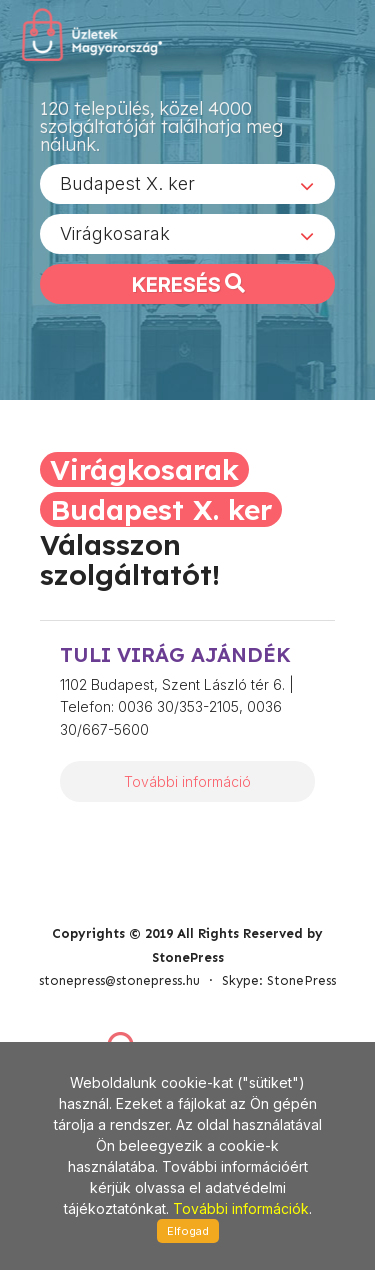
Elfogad (188, 1231)
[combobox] (187, 184)
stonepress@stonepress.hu (119, 980)
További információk (241, 1208)
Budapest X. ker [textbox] (127, 183)
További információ (187, 781)
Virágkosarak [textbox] (115, 233)
